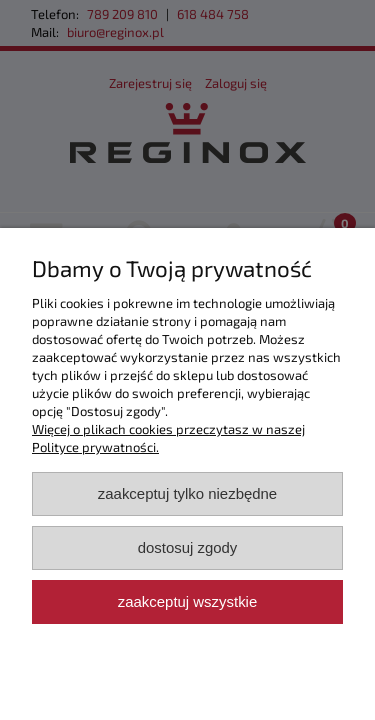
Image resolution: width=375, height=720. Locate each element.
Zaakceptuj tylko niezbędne (187, 493)
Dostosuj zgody (188, 547)
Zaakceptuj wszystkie (187, 601)
